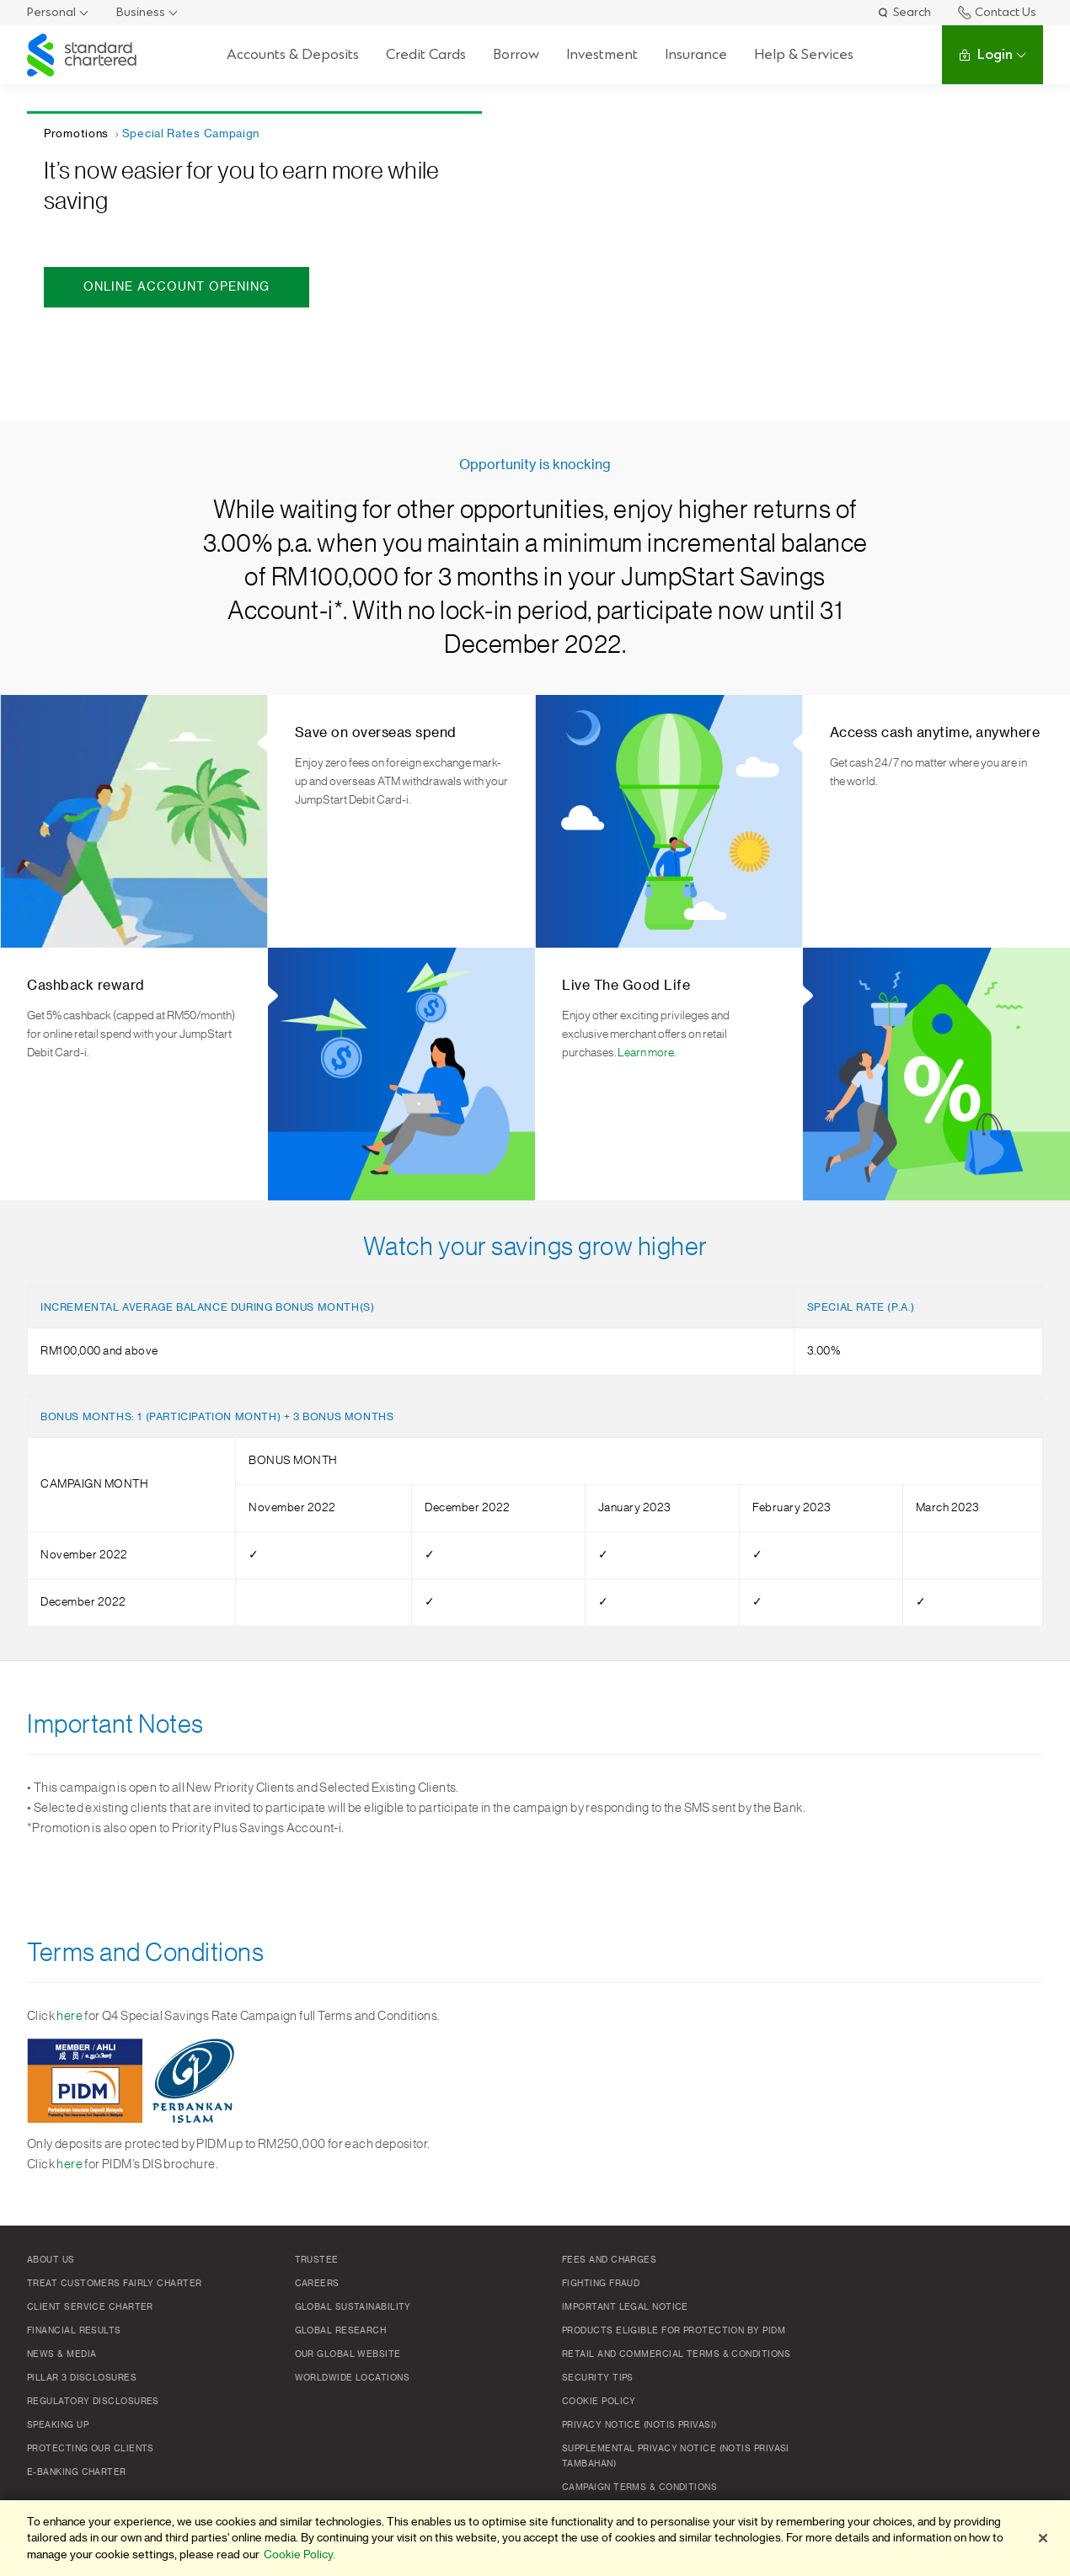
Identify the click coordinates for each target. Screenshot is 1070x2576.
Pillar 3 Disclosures (81, 2378)
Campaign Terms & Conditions (639, 2487)
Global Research (341, 2331)
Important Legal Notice (625, 2307)
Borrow (516, 54)
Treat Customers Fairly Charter (114, 2283)
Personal (51, 12)
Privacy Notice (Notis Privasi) (639, 2425)
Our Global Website (348, 2354)
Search (903, 12)
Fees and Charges (609, 2260)
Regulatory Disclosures (93, 2401)
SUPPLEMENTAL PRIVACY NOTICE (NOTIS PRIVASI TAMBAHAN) (675, 2456)
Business (140, 12)
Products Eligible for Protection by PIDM (673, 2331)
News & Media (61, 2354)
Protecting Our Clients (90, 2449)
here (69, 2016)
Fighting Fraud (600, 2283)
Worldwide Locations (352, 2378)
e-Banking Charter (76, 2472)
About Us (51, 2260)
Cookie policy (599, 2401)
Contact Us (997, 12)
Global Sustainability (353, 2307)
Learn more (646, 1053)
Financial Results (74, 2331)
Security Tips (598, 2378)
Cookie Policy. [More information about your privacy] (299, 2554)
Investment (602, 54)
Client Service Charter (90, 2307)
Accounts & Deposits (293, 54)
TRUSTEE (317, 2260)
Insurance (696, 54)
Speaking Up (57, 2425)
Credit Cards (426, 54)
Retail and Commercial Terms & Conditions (676, 2354)
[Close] (1043, 2538)
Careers (317, 2283)
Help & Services (803, 54)
